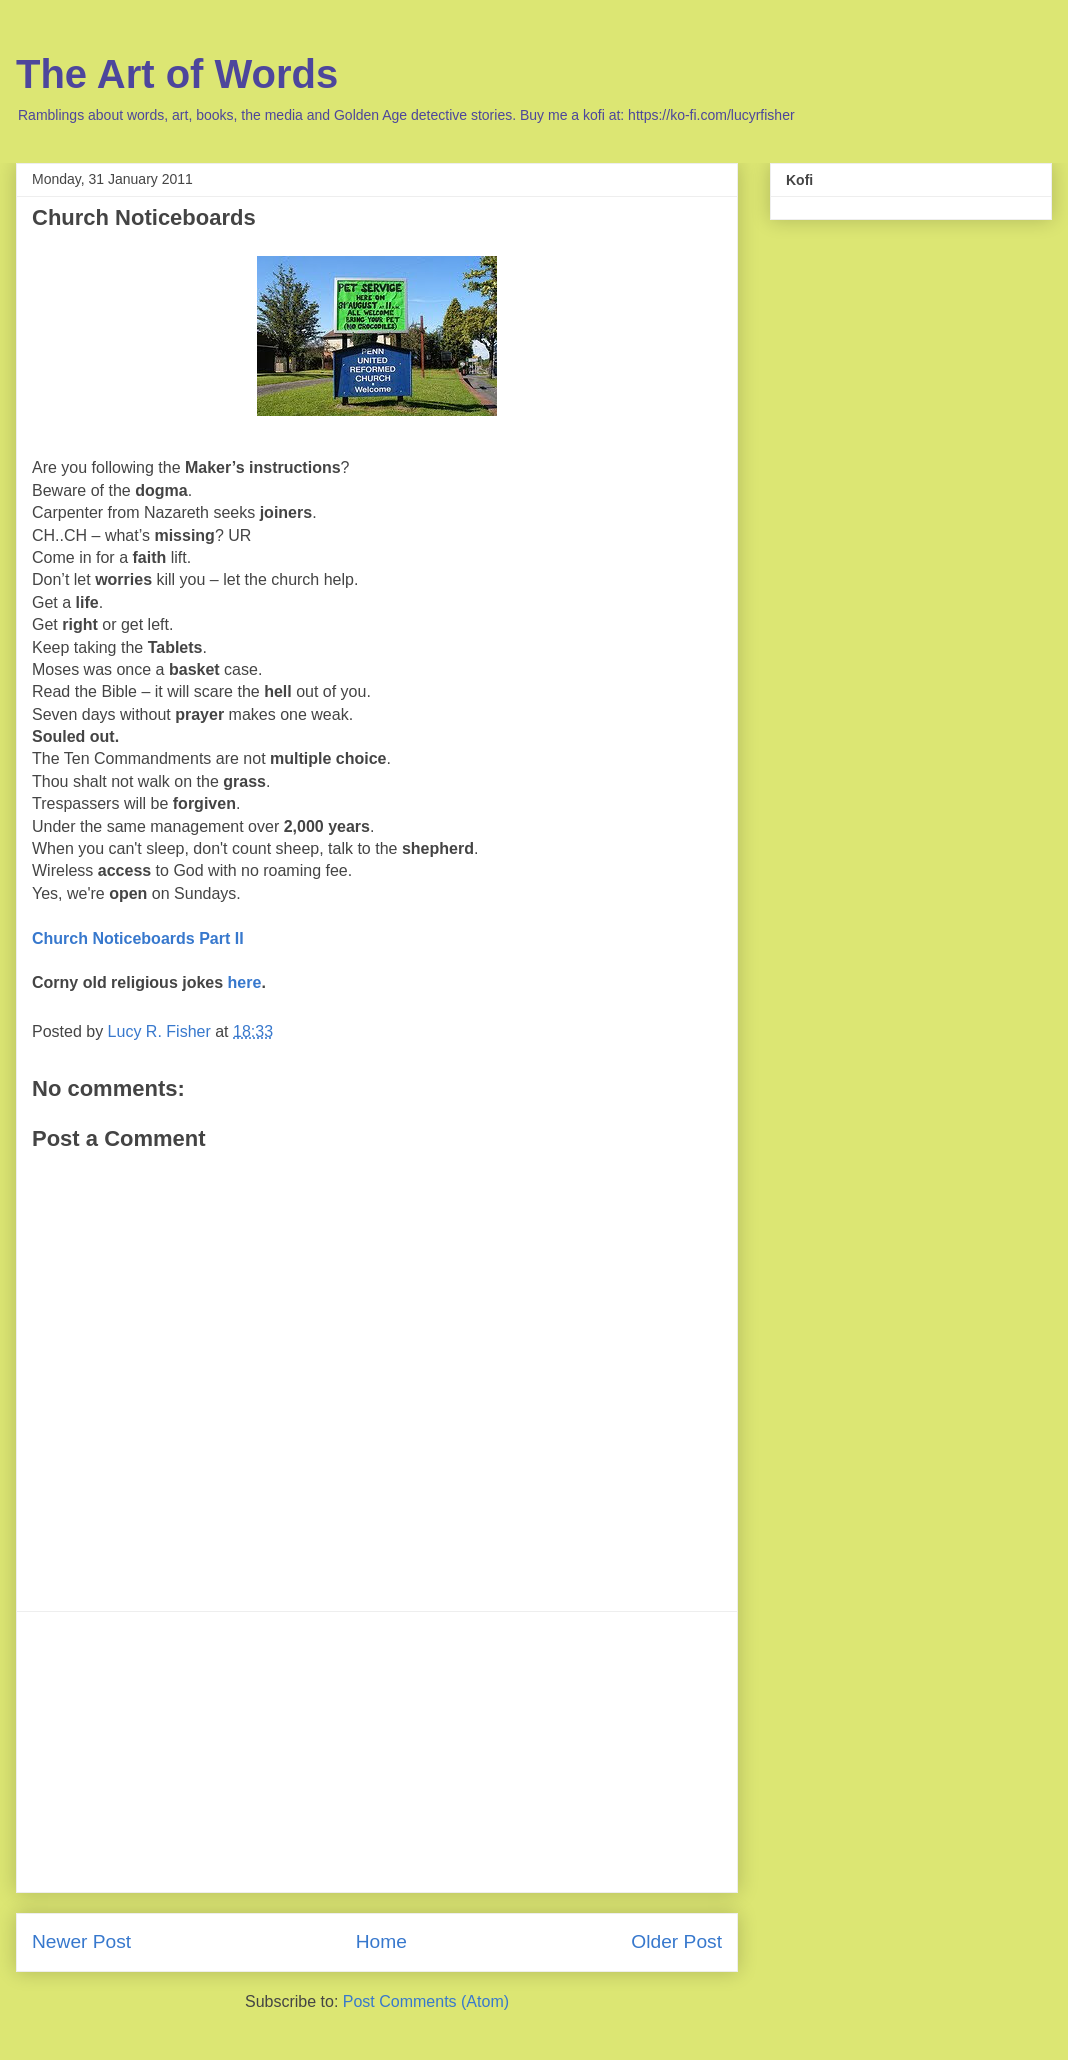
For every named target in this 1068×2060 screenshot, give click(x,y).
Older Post (676, 1941)
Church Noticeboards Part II (138, 938)
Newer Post (81, 1941)
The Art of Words (177, 74)
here (245, 982)
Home (381, 1941)
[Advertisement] (377, 1752)
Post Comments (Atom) (426, 2001)
